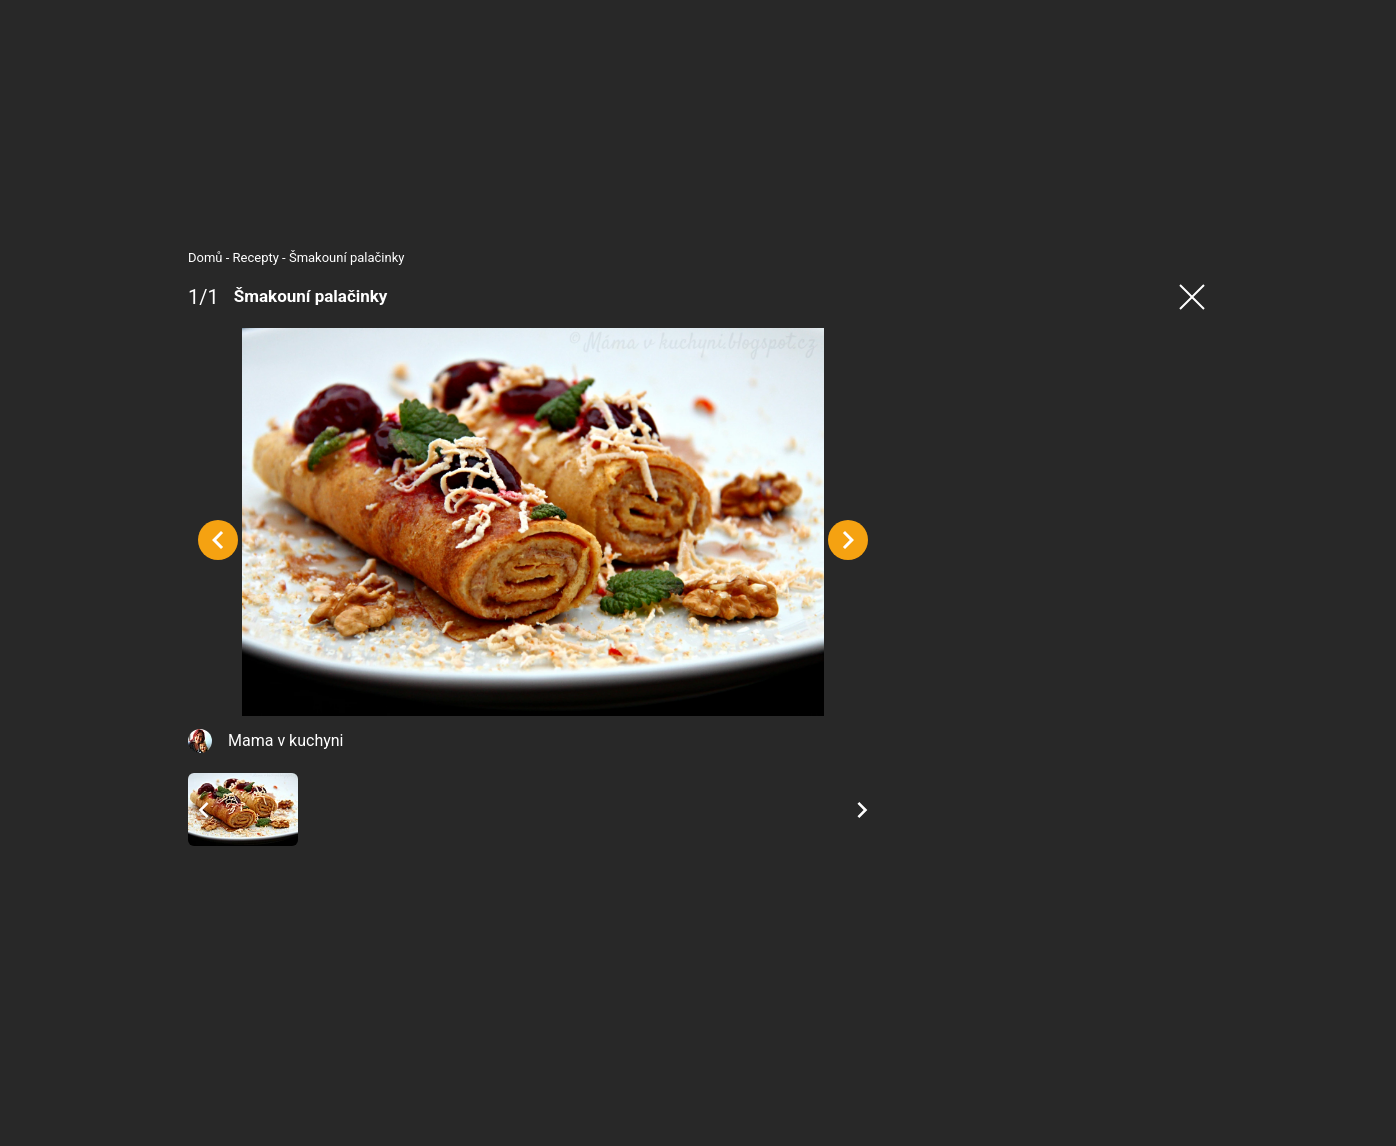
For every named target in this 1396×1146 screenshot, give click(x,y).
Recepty (256, 257)
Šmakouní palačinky (346, 257)
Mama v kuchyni (286, 740)
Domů (205, 257)
